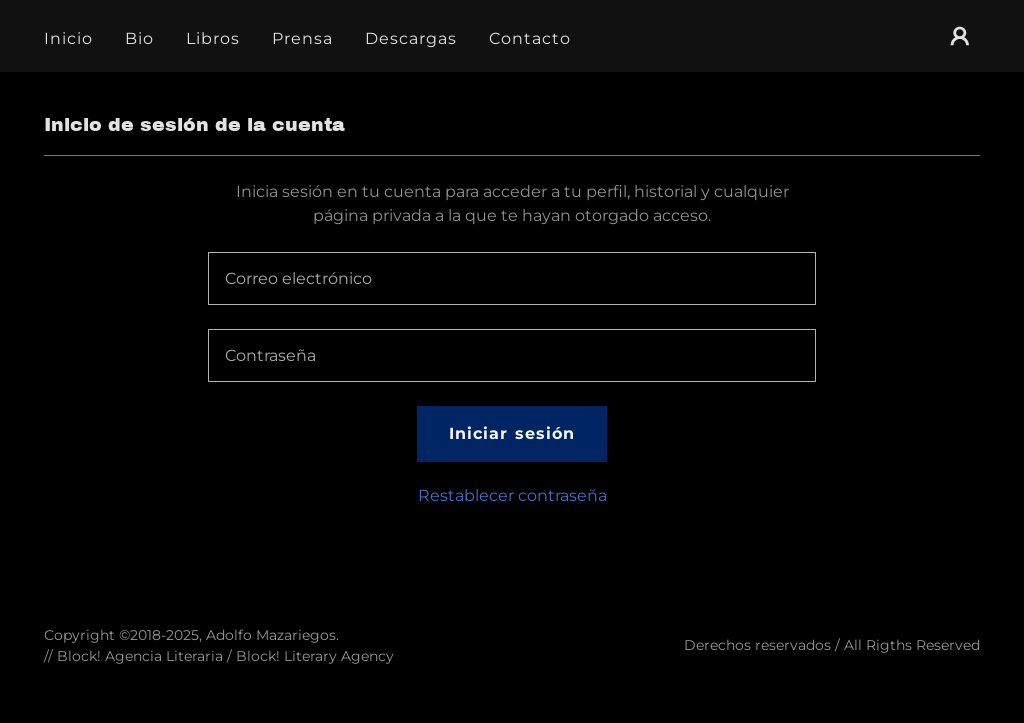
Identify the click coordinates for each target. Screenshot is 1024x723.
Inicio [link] (68, 38)
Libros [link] (213, 38)
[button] (960, 36)
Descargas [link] (411, 38)
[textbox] (512, 278)
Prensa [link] (302, 38)
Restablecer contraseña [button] (512, 495)
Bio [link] (139, 38)
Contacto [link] (530, 38)
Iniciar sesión (511, 433)
